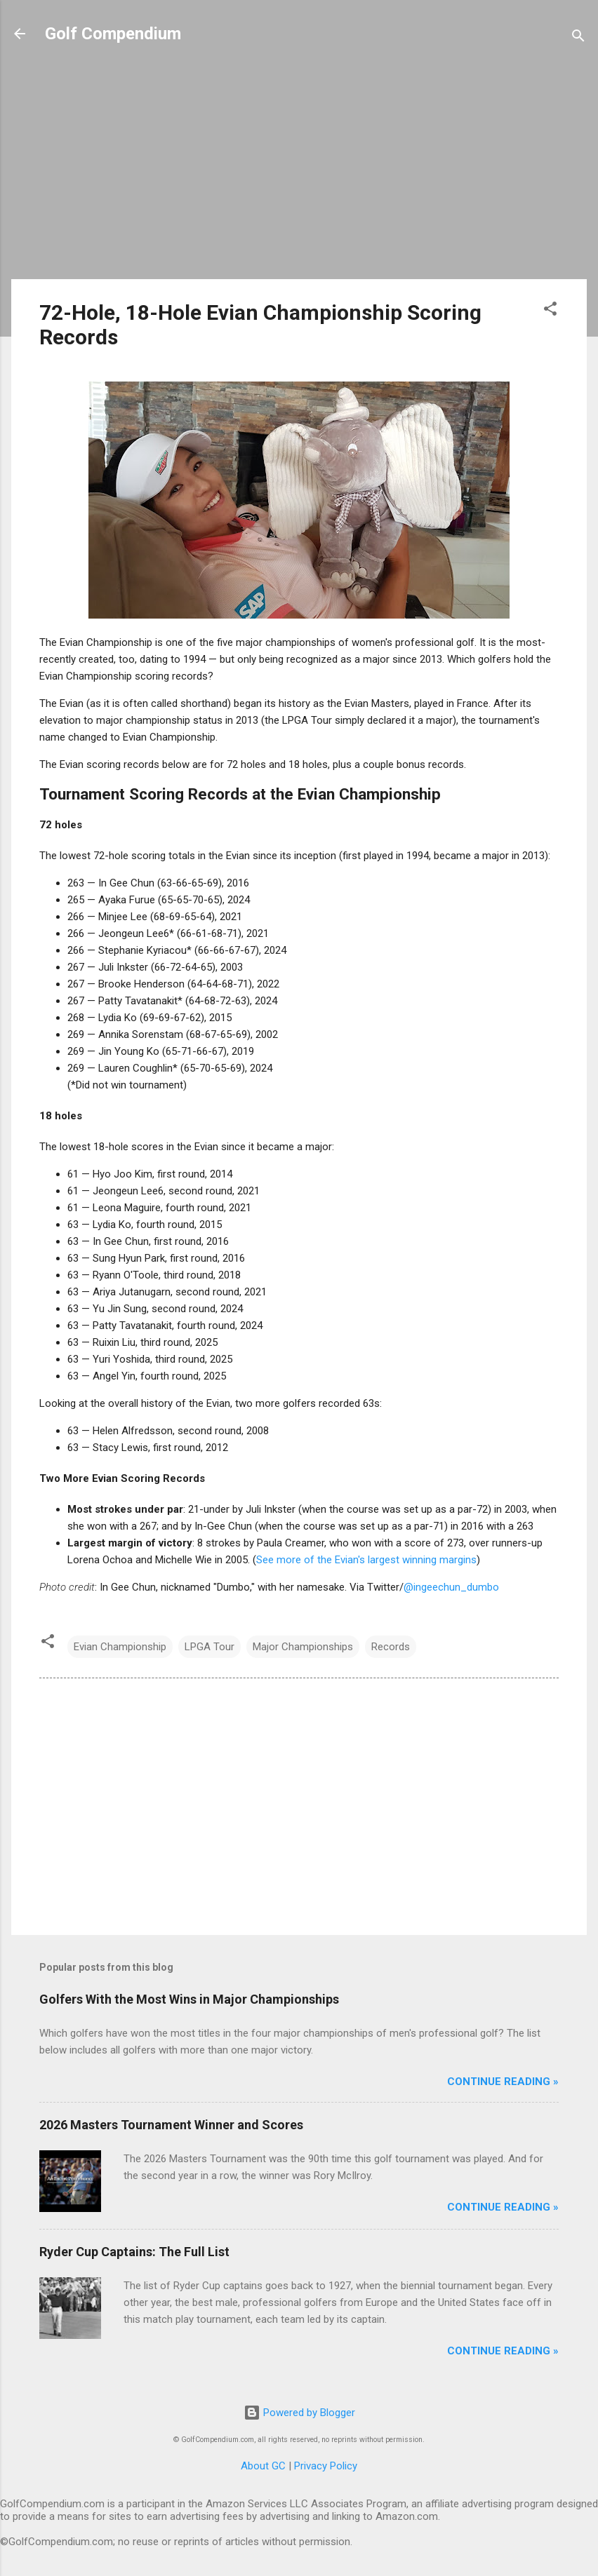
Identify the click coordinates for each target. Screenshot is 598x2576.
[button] (550, 311)
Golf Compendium (113, 33)
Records (390, 1646)
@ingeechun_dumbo (451, 1587)
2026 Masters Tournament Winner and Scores (171, 2124)
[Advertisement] (299, 170)
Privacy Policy (325, 2466)
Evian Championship (120, 1646)
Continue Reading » (503, 2081)
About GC (263, 2466)
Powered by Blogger (299, 2412)
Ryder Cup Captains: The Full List (134, 2251)
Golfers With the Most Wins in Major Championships (189, 1999)
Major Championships (303, 1646)
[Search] (578, 38)
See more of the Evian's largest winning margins (366, 1559)
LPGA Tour (209, 1646)
